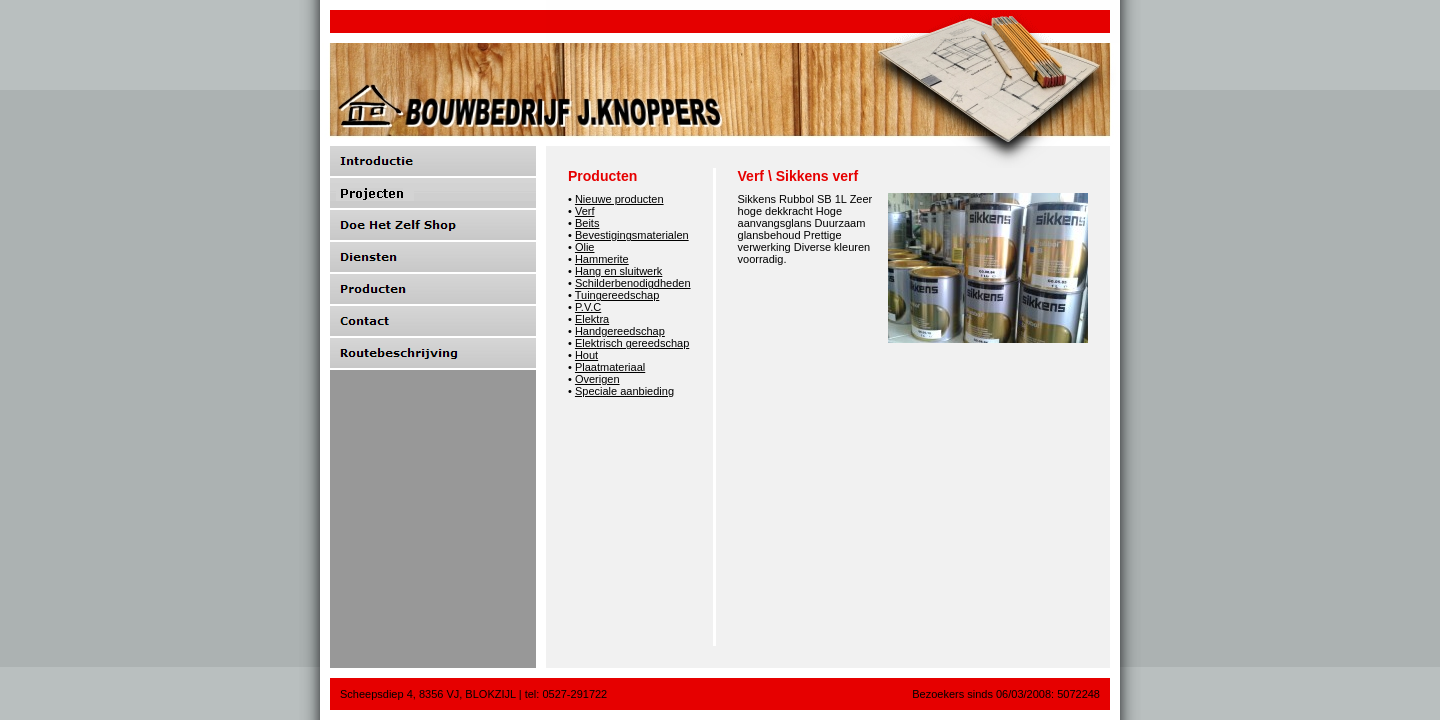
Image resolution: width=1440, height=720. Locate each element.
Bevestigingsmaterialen (632, 235)
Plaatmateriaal (610, 367)
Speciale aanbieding (624, 391)
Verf (585, 211)
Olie (585, 247)
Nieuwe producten (619, 199)
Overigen (597, 379)
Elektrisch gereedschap (632, 343)
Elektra (592, 319)
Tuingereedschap (617, 295)
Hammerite (602, 259)
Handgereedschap (620, 331)
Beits (587, 223)
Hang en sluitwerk (618, 271)
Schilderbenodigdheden (633, 283)
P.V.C (588, 307)
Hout (586, 355)
